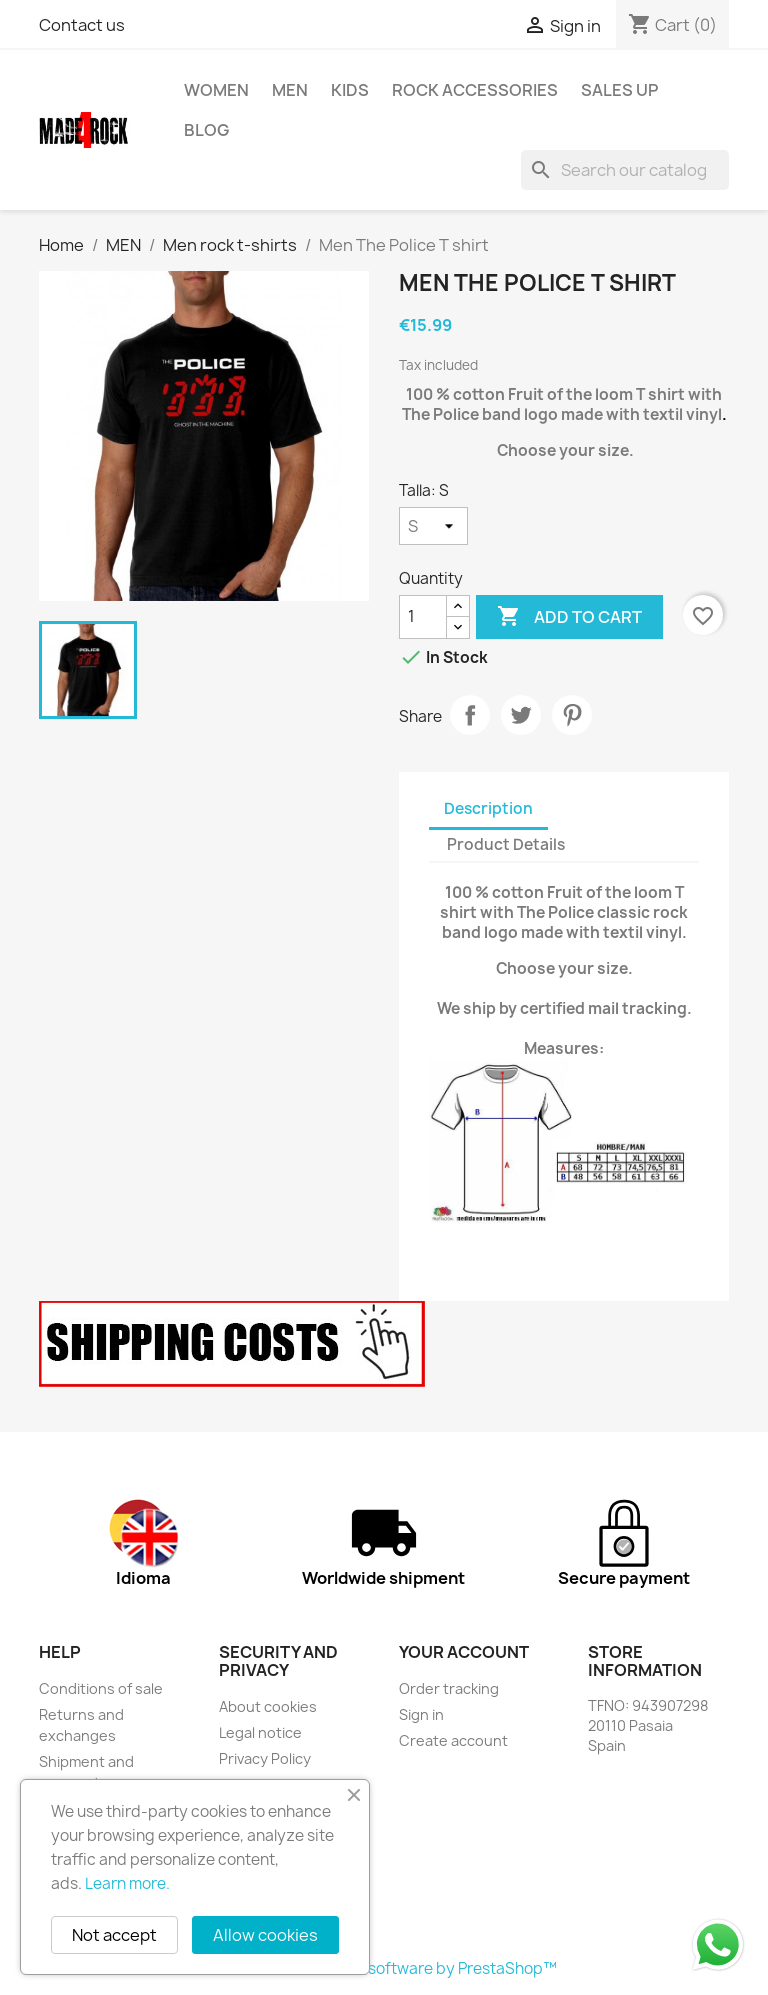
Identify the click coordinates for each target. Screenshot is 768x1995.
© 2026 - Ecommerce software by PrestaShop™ (384, 1968)
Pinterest (572, 715)
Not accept (114, 1935)
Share (470, 715)
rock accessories (475, 90)
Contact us (82, 25)
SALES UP (619, 90)
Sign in (421, 1714)
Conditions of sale (101, 1688)
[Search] (625, 170)
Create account (453, 1740)
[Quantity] (423, 617)
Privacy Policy (265, 1758)
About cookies (268, 1706)
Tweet (521, 715)
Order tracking (449, 1688)
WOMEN (216, 90)
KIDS (350, 90)
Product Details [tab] (506, 844)
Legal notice (260, 1732)
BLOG (206, 130)
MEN (290, 90)
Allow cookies (265, 1935)
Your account (464, 1652)
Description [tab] (488, 808)
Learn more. (127, 1883)
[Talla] (433, 526)
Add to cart (569, 617)
